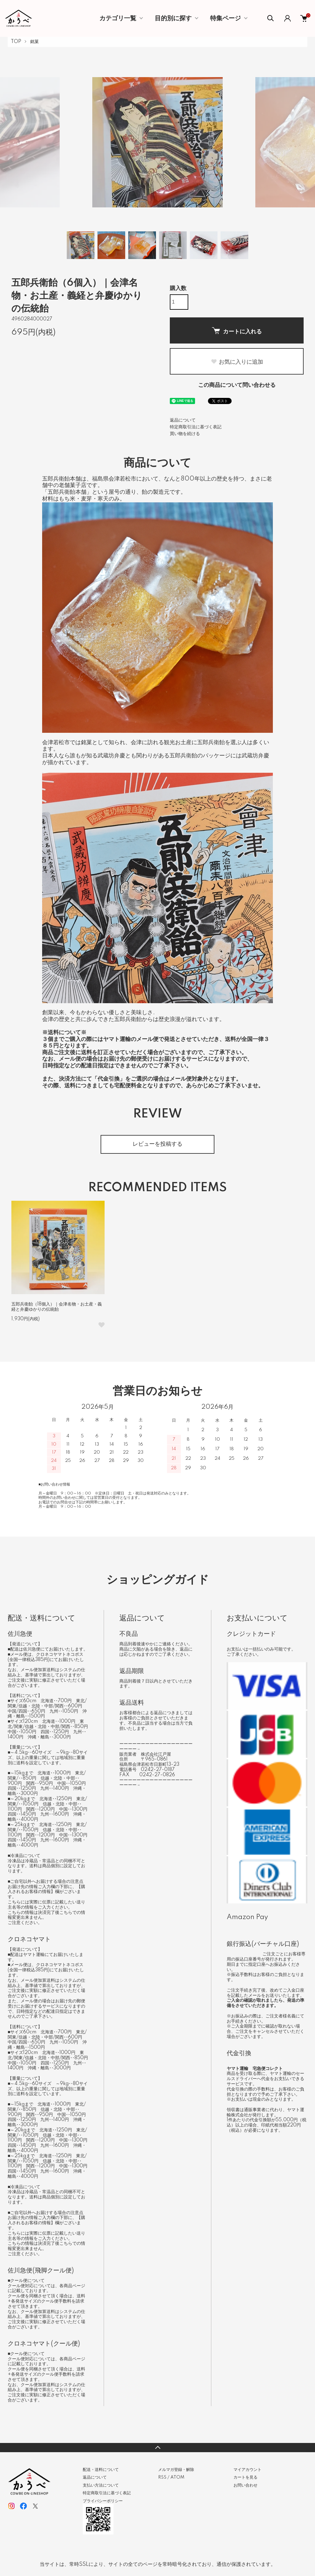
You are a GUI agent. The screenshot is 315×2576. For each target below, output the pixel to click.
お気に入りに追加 (237, 362)
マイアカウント (247, 2470)
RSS (162, 2477)
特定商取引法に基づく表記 (195, 427)
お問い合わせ (245, 2485)
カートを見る (245, 2477)
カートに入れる (237, 331)
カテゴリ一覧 (117, 18)
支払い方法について (101, 2485)
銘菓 (34, 41)
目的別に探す (173, 18)
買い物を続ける (185, 433)
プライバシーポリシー (103, 2501)
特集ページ (225, 18)
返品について (183, 420)
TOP (16, 41)
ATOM (177, 2477)
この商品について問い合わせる (237, 385)
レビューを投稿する (157, 1144)
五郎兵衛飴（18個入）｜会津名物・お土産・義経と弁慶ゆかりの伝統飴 (56, 1307)
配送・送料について (101, 2470)
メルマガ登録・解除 (176, 2470)
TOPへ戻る (157, 2447)
